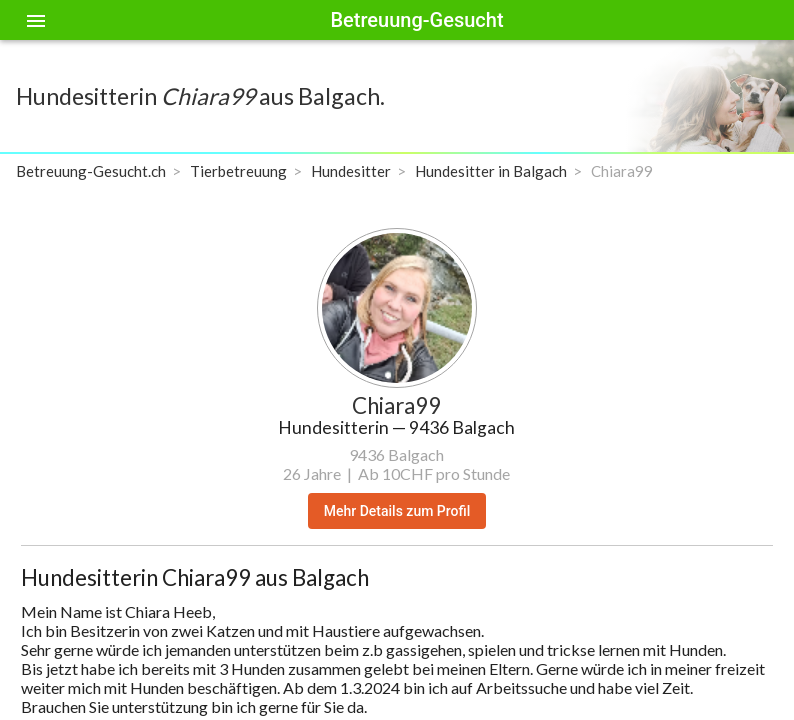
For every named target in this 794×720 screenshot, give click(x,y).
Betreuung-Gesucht (416, 20)
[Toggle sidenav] (36, 20)
